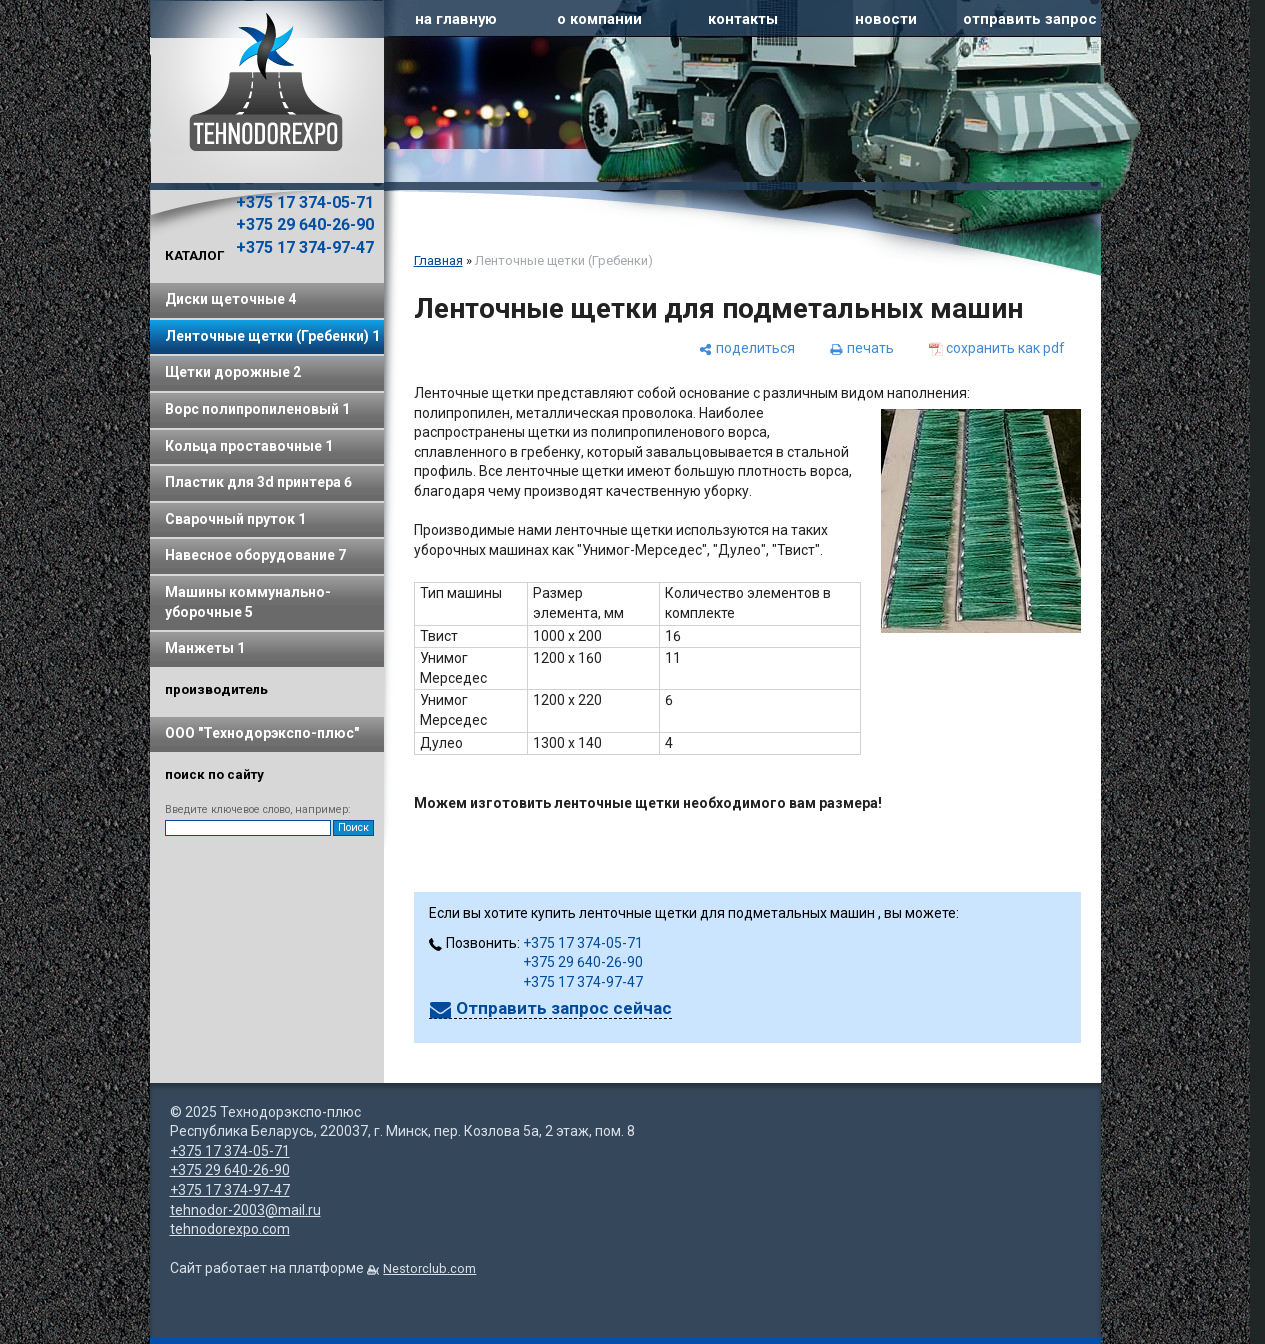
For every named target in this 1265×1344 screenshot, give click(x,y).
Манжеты (205, 648)
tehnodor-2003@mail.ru (245, 1210)
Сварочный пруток (235, 519)
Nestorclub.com (429, 1268)
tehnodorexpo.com (230, 1229)
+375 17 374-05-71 (305, 202)
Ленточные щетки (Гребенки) (272, 336)
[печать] (862, 348)
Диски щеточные (230, 299)
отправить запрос (1030, 19)
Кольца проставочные (249, 446)
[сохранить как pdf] (997, 348)
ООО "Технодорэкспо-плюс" (262, 733)
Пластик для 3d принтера (258, 482)
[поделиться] (747, 348)
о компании (599, 19)
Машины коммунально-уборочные (248, 602)
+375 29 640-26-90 (305, 224)
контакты (743, 19)
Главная (438, 260)
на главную (456, 19)
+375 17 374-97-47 (305, 247)
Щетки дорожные (233, 372)
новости (886, 19)
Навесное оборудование (255, 555)
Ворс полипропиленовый (257, 409)
